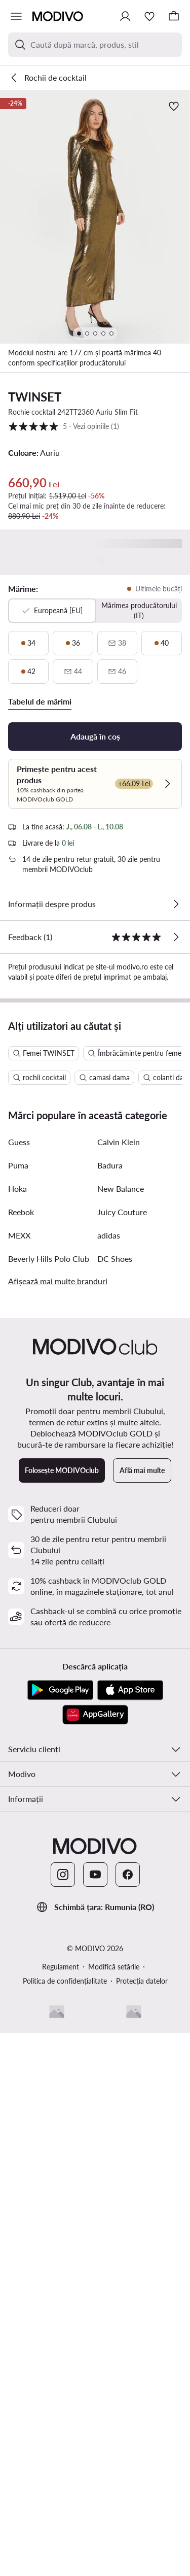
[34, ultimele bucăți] (28, 643)
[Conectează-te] (125, 16)
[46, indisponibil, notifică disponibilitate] (117, 671)
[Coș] (174, 16)
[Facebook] (128, 2346)
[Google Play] (60, 2162)
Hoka (17, 1660)
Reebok (21, 1684)
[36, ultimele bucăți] (73, 643)
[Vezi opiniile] (176, 937)
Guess (19, 1614)
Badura (110, 1637)
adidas (108, 1707)
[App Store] (130, 2162)
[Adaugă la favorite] (174, 106)
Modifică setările (113, 2438)
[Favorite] (149, 16)
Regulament (60, 2438)
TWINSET (34, 396)
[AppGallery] (95, 2187)
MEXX (19, 1707)
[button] (95, 217)
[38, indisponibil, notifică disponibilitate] (117, 643)
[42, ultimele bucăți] (28, 671)
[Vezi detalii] (176, 904)
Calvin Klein (118, 1614)
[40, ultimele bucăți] (161, 643)
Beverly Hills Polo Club (48, 1730)
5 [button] (63, 426)
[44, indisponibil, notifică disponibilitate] (73, 671)
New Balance (120, 1660)
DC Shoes (114, 1730)
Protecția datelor (142, 2453)
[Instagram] (63, 2346)
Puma (18, 1637)
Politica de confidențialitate (65, 2453)
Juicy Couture (122, 1684)
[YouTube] (95, 2346)
